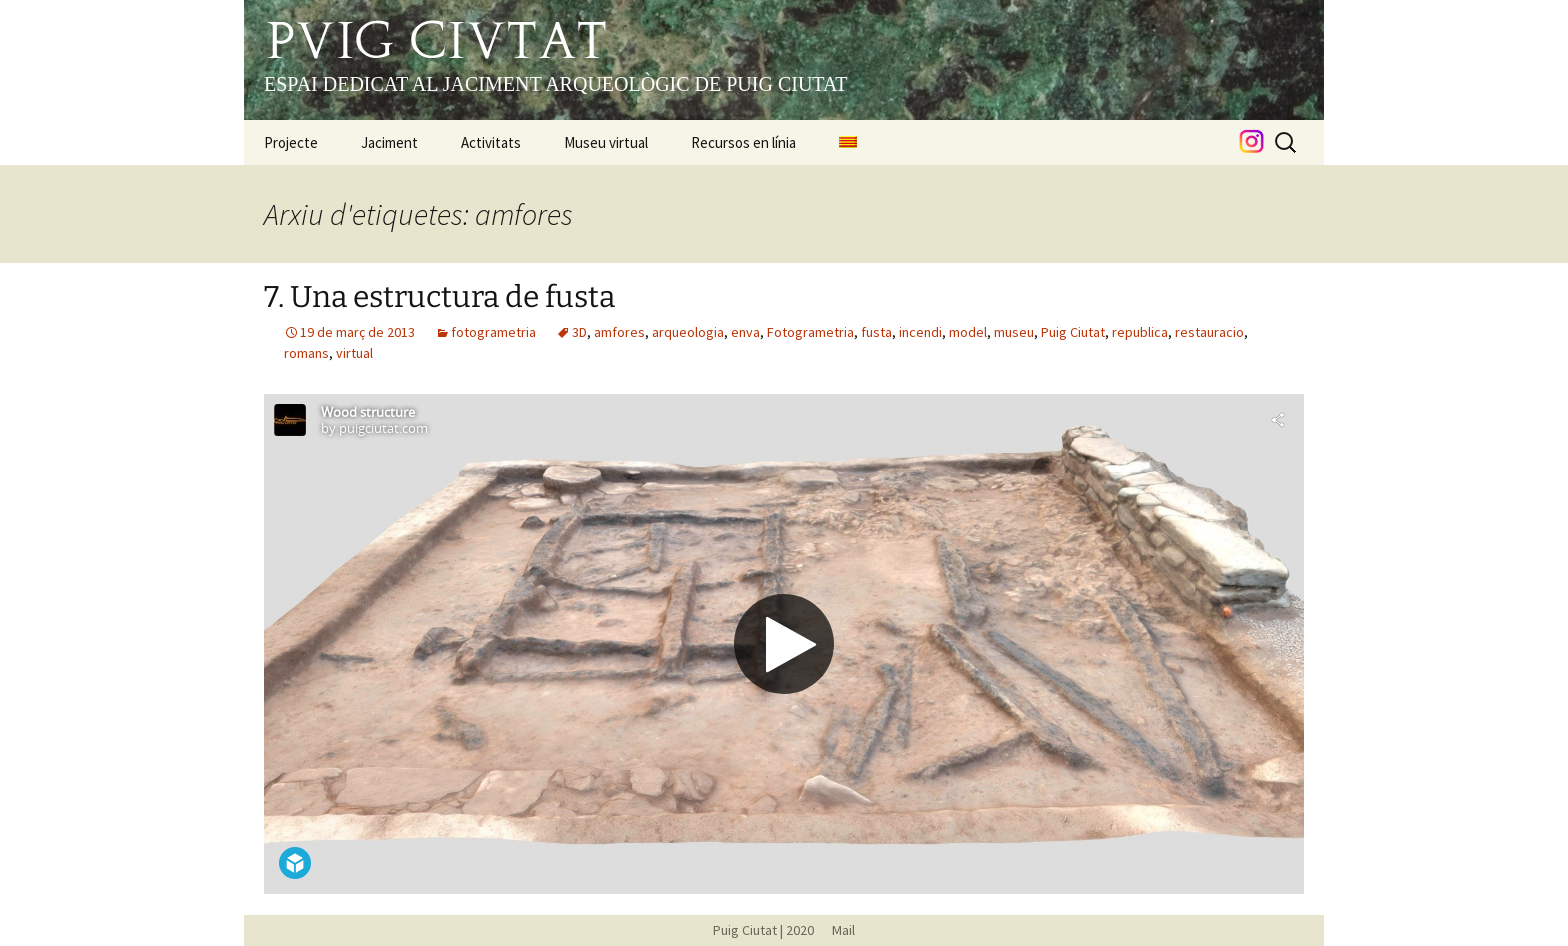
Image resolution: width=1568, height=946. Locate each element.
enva (745, 332)
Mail (836, 930)
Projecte (291, 142)
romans (306, 353)
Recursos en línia (743, 142)
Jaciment (389, 142)
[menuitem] (848, 142)
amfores (619, 332)
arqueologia (688, 332)
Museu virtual (606, 142)
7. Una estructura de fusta (439, 297)
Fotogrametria (810, 332)
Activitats (491, 142)
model (968, 332)
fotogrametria (493, 332)
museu (1014, 332)
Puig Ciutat (1073, 332)
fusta (876, 332)
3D (579, 332)
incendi (920, 332)
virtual (354, 353)
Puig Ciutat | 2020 (763, 930)
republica (1140, 332)
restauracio (1209, 332)
